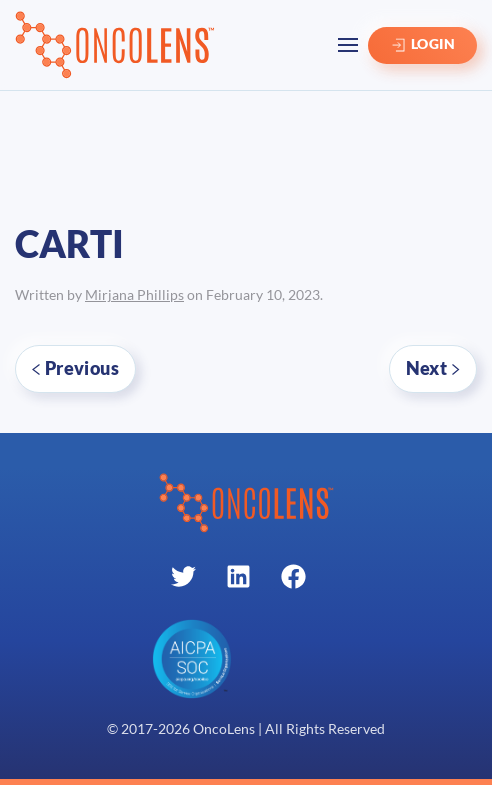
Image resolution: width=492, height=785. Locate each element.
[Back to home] (115, 45)
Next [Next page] (433, 368)
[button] (348, 45)
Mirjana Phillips (134, 295)
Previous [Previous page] (75, 368)
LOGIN (422, 45)
